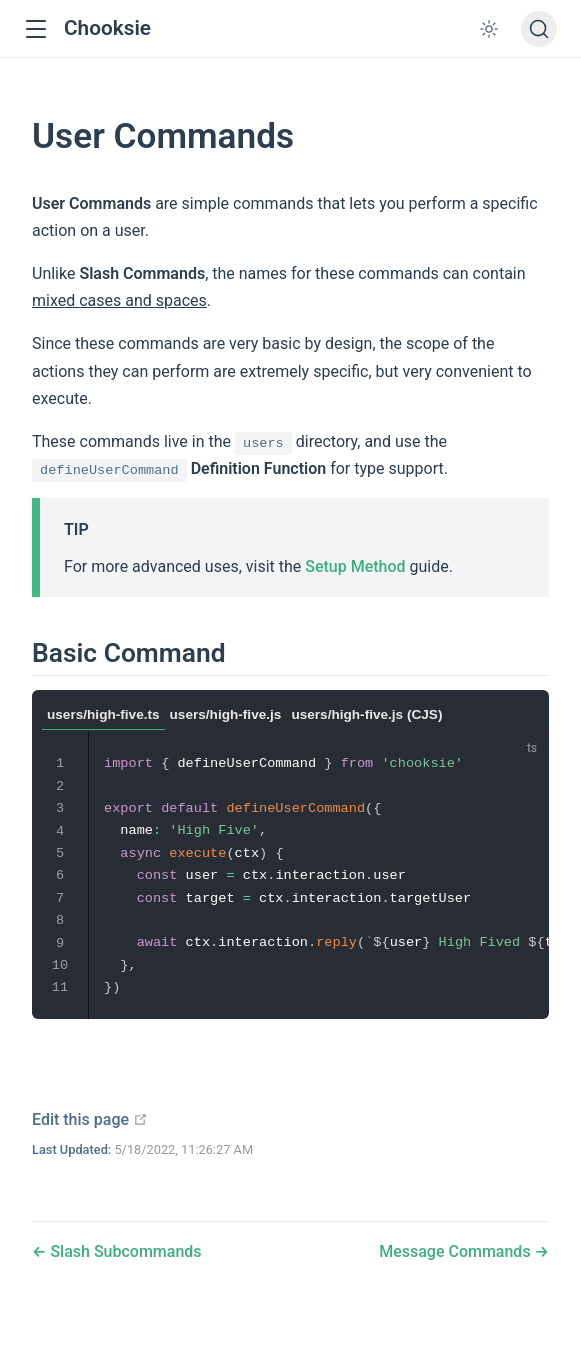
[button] (35, 29)
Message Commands (456, 1251)
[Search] (539, 29)
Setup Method (355, 566)
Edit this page (90, 1119)
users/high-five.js (226, 714)
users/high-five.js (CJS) (366, 714)
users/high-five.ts (103, 714)
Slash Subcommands (123, 1251)
